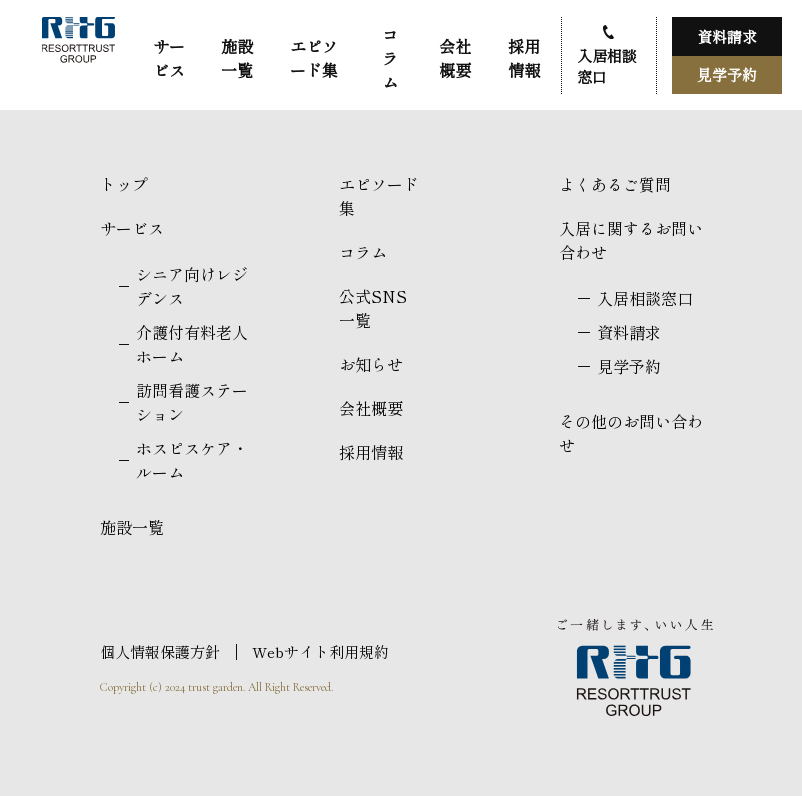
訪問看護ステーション (192, 402)
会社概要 (455, 58)
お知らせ (371, 364)
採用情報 (524, 58)
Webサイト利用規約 (320, 651)
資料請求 (727, 36)
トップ (124, 184)
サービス (169, 58)
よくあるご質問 (615, 184)
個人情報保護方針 (160, 651)
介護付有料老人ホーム (192, 344)
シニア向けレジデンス (192, 286)
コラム (390, 58)
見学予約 (727, 74)
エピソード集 (314, 58)
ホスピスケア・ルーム (192, 460)
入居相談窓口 (607, 66)
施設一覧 (237, 58)
